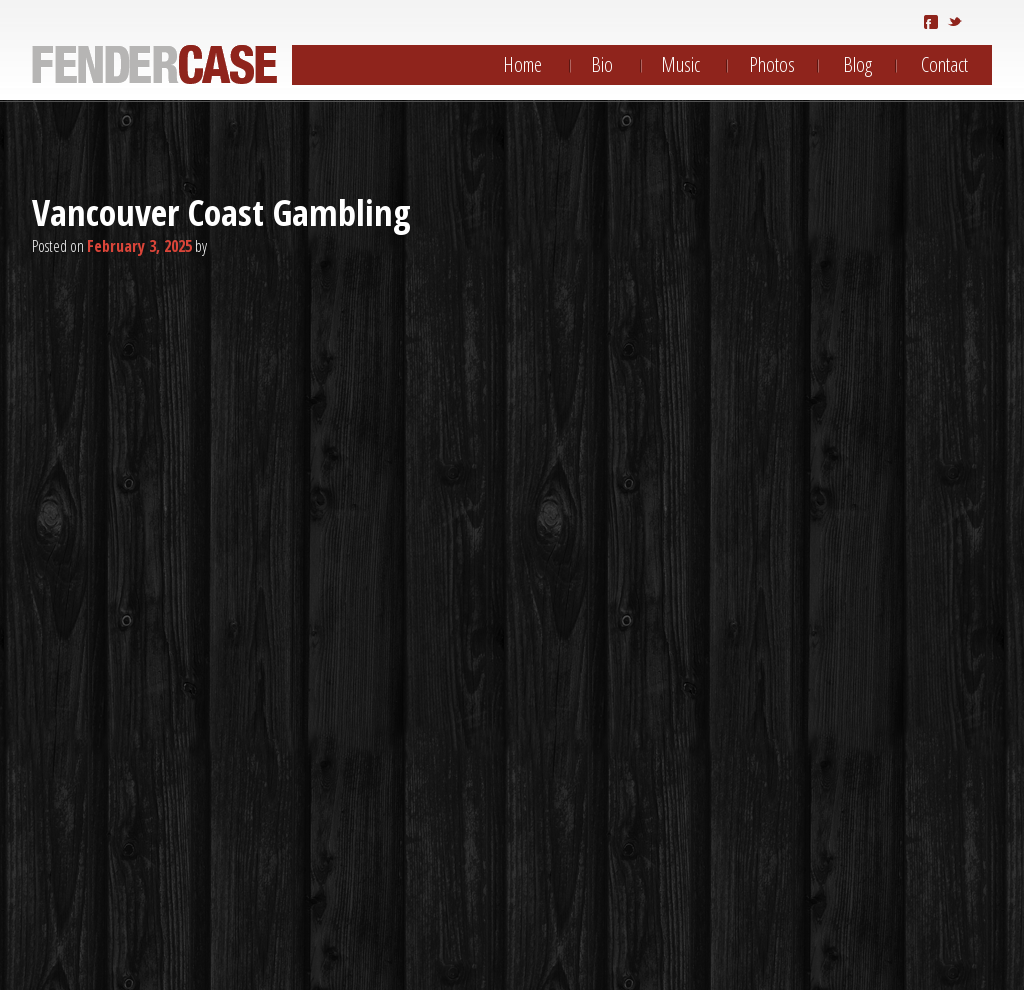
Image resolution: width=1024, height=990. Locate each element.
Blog (857, 64)
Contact (944, 64)
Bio (602, 64)
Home (522, 64)
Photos (772, 64)
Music (680, 64)
